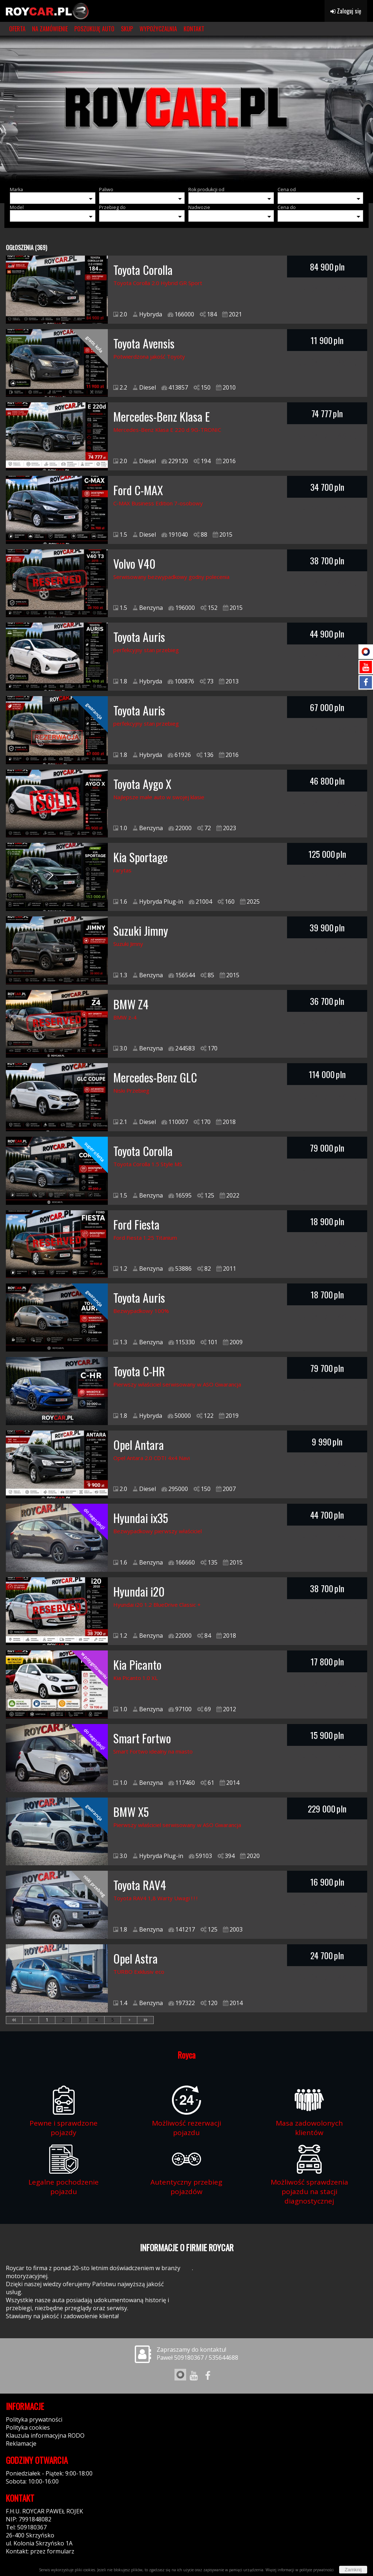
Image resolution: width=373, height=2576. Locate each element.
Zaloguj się (345, 11)
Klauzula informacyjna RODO (45, 2435)
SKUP (127, 28)
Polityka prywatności (34, 2419)
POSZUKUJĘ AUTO (94, 28)
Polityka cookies (28, 2427)
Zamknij (353, 2569)
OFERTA (17, 28)
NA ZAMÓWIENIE (50, 28)
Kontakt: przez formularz (40, 2551)
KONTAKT (194, 28)
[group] (186, 108)
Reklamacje (21, 2443)
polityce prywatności (316, 2569)
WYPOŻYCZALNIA (158, 28)
